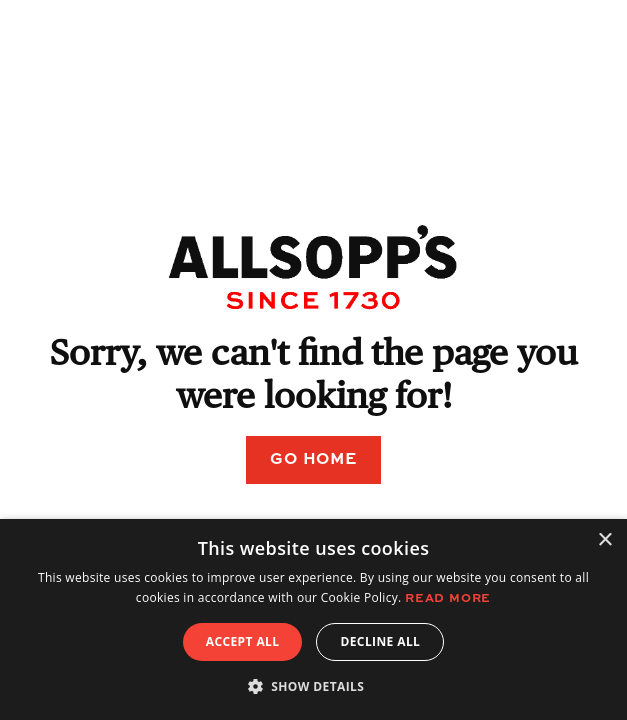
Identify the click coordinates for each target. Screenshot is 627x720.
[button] (314, 686)
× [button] (604, 540)
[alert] (313, 619)
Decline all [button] (380, 641)
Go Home (313, 460)
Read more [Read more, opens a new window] (448, 599)
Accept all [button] (243, 641)
